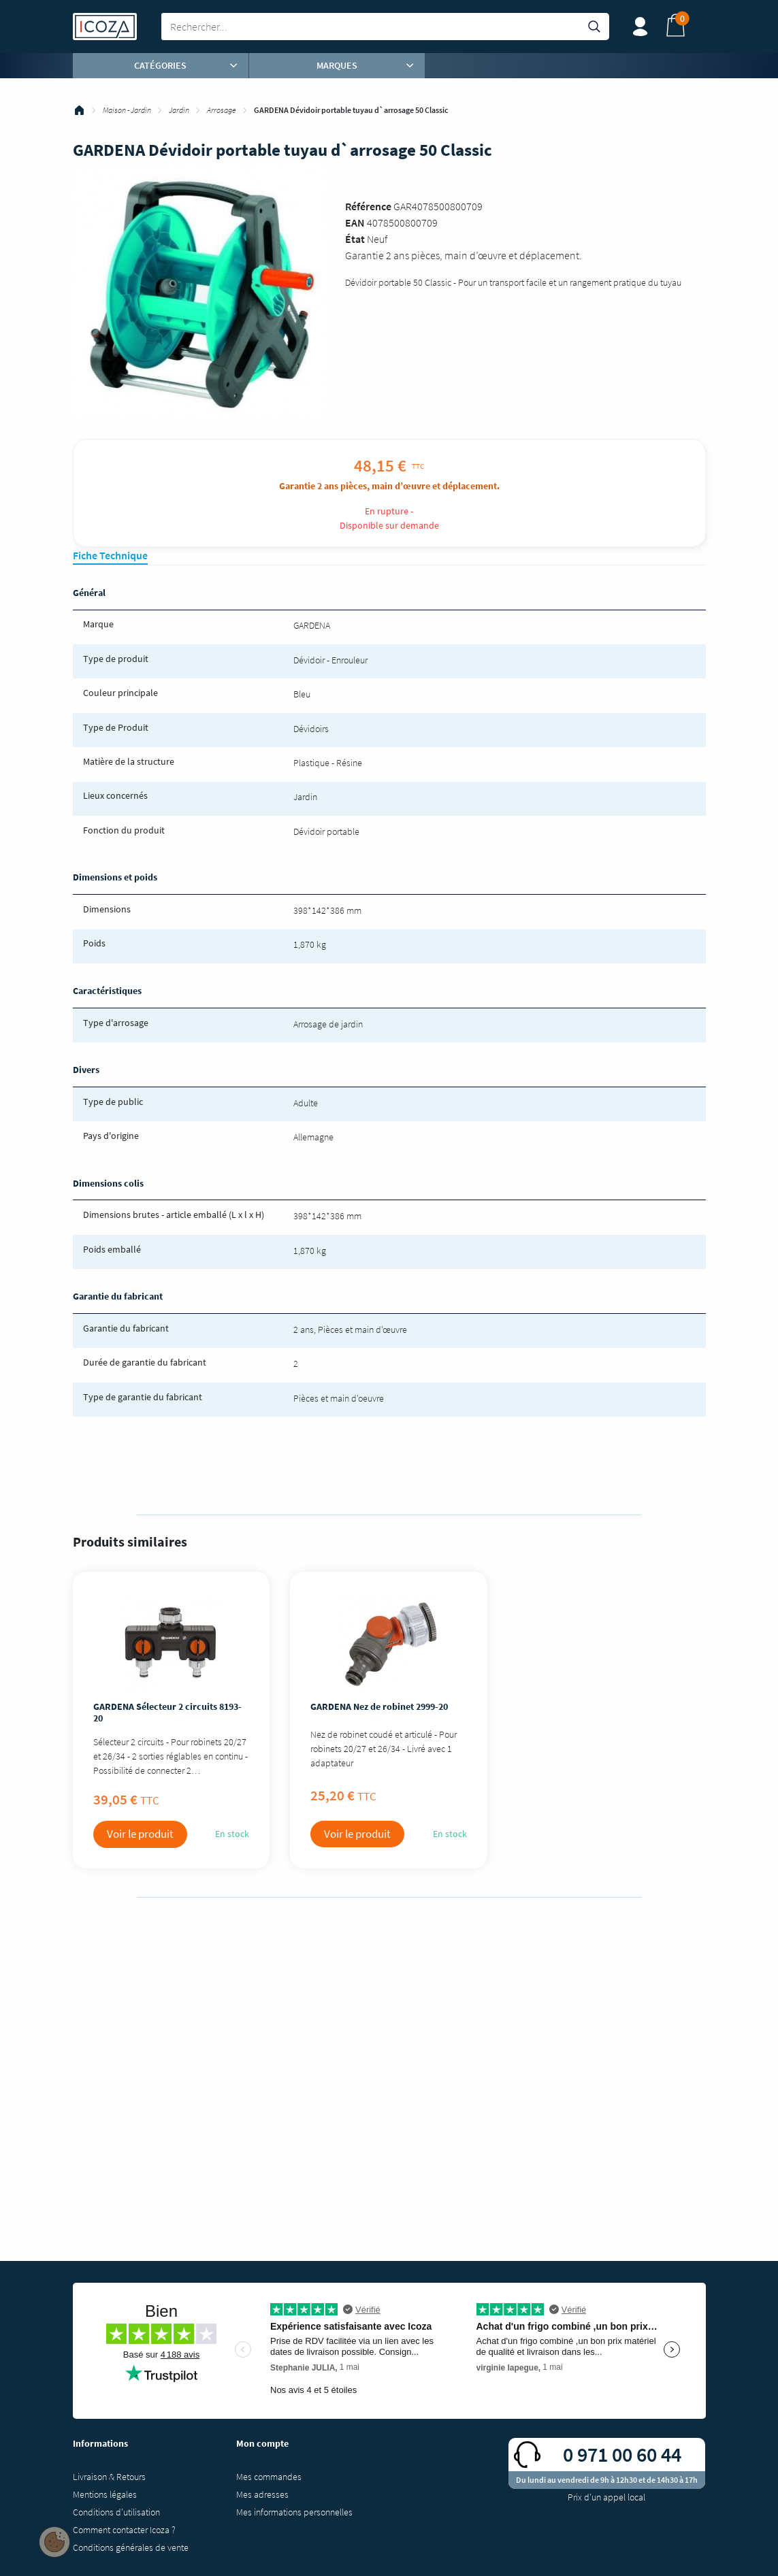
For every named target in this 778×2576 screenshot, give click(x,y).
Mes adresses (262, 2494)
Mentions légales (105, 2494)
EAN (355, 222)
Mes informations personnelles (294, 2512)
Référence (368, 206)
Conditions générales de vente (131, 2547)
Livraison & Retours (109, 2477)
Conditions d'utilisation (116, 2512)
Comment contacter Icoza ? (124, 2530)
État (355, 239)
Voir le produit (140, 1833)
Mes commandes (269, 2477)
